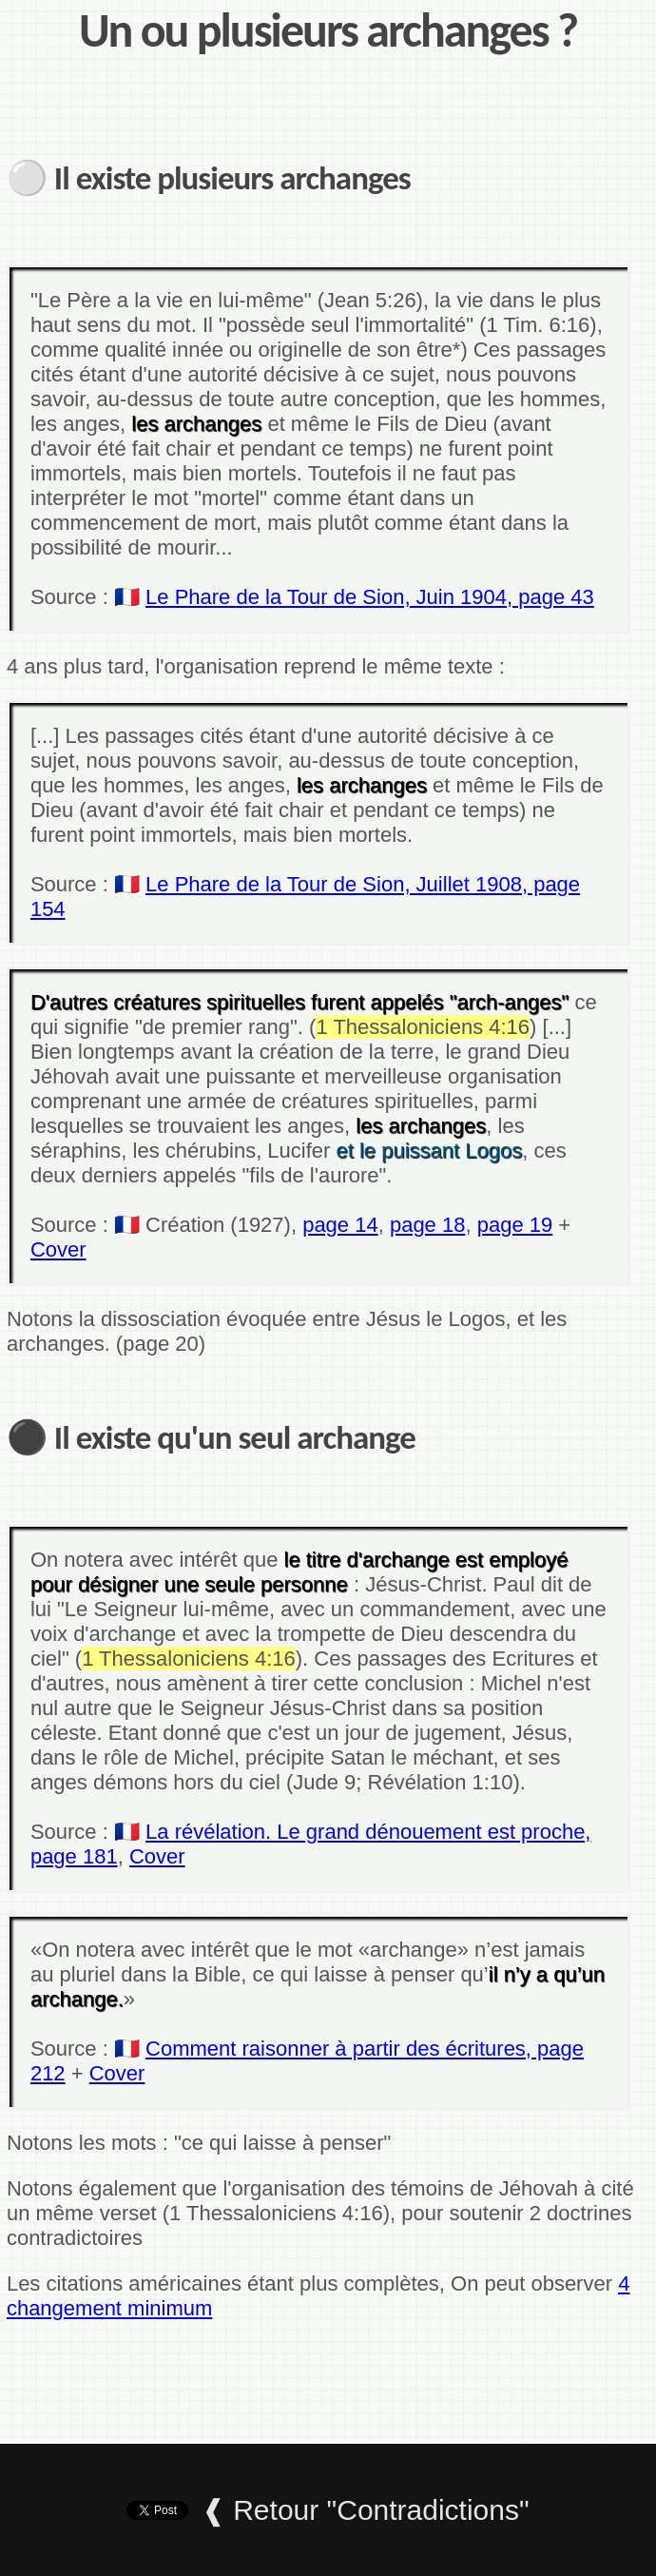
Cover (58, 1249)
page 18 (428, 1225)
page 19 (515, 1225)
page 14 (340, 1225)
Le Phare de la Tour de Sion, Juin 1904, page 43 (369, 597)
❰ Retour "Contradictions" (366, 2510)
